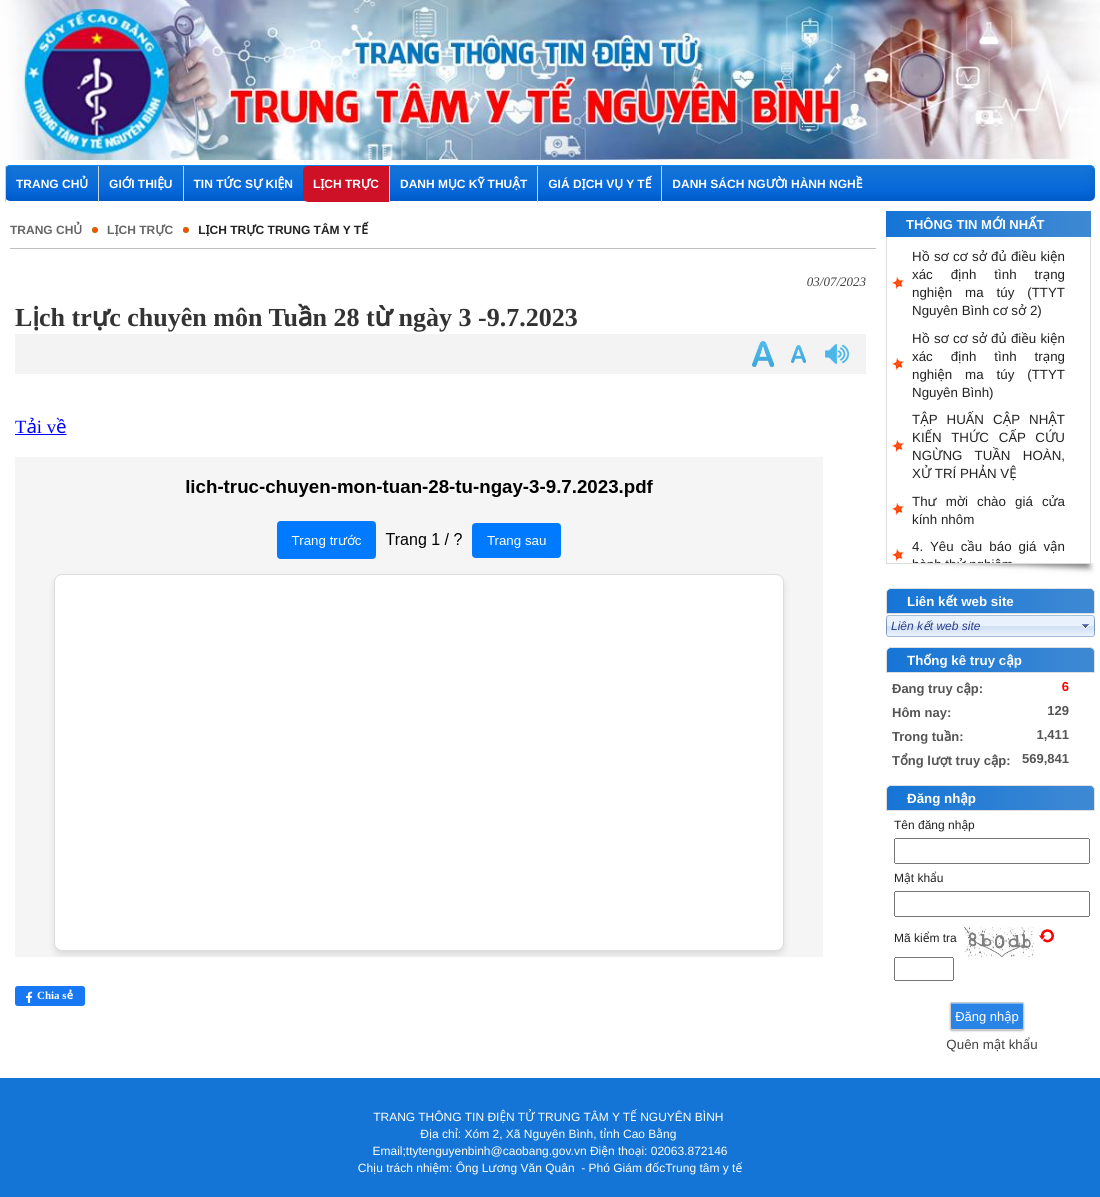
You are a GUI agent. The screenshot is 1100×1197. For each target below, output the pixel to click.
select (1086, 626)
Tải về (41, 427)
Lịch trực (140, 230)
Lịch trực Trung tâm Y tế (283, 230)
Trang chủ (46, 230)
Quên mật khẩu (991, 1044)
